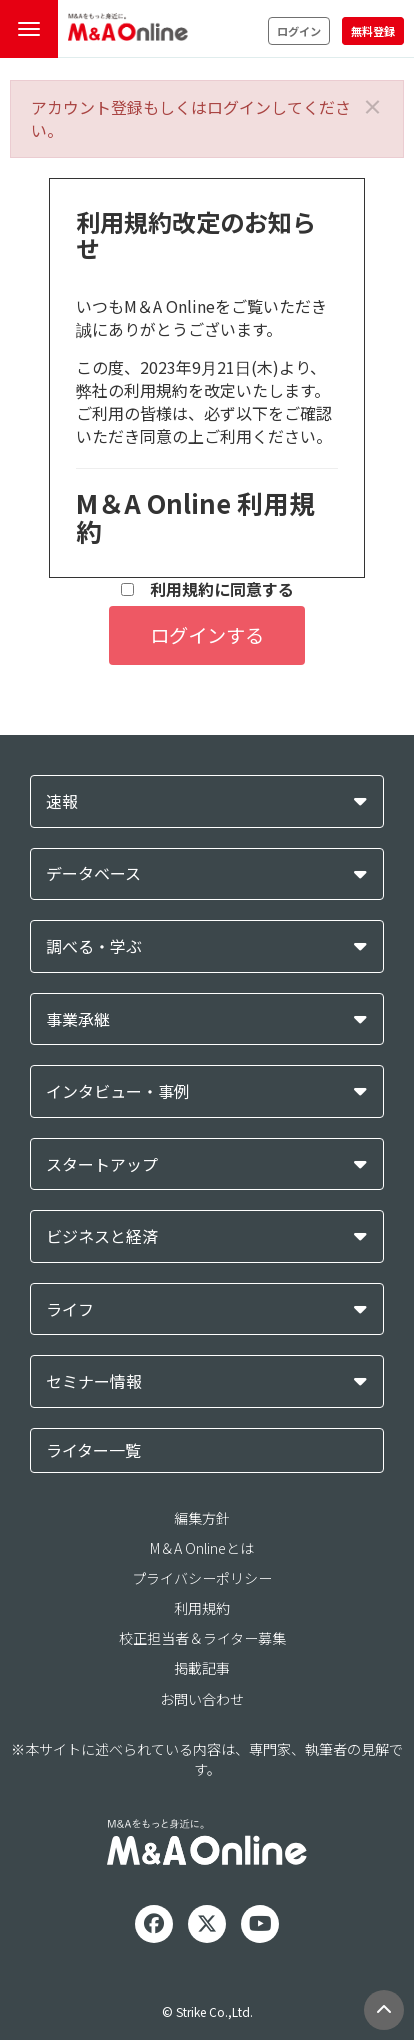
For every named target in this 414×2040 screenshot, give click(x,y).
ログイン (299, 31)
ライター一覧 (93, 1450)
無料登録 (373, 31)
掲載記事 (202, 1668)
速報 (62, 801)
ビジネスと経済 (102, 1236)
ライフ (70, 1309)
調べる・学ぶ (94, 946)
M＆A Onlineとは (202, 1548)
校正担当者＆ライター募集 (202, 1638)
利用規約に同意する (207, 589)
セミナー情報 (94, 1381)
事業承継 (78, 1019)
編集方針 (202, 1518)
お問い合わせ (202, 1699)
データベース (93, 873)
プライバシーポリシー (202, 1578)
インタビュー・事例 (118, 1091)
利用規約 (202, 1608)
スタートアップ (102, 1164)
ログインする (207, 635)
